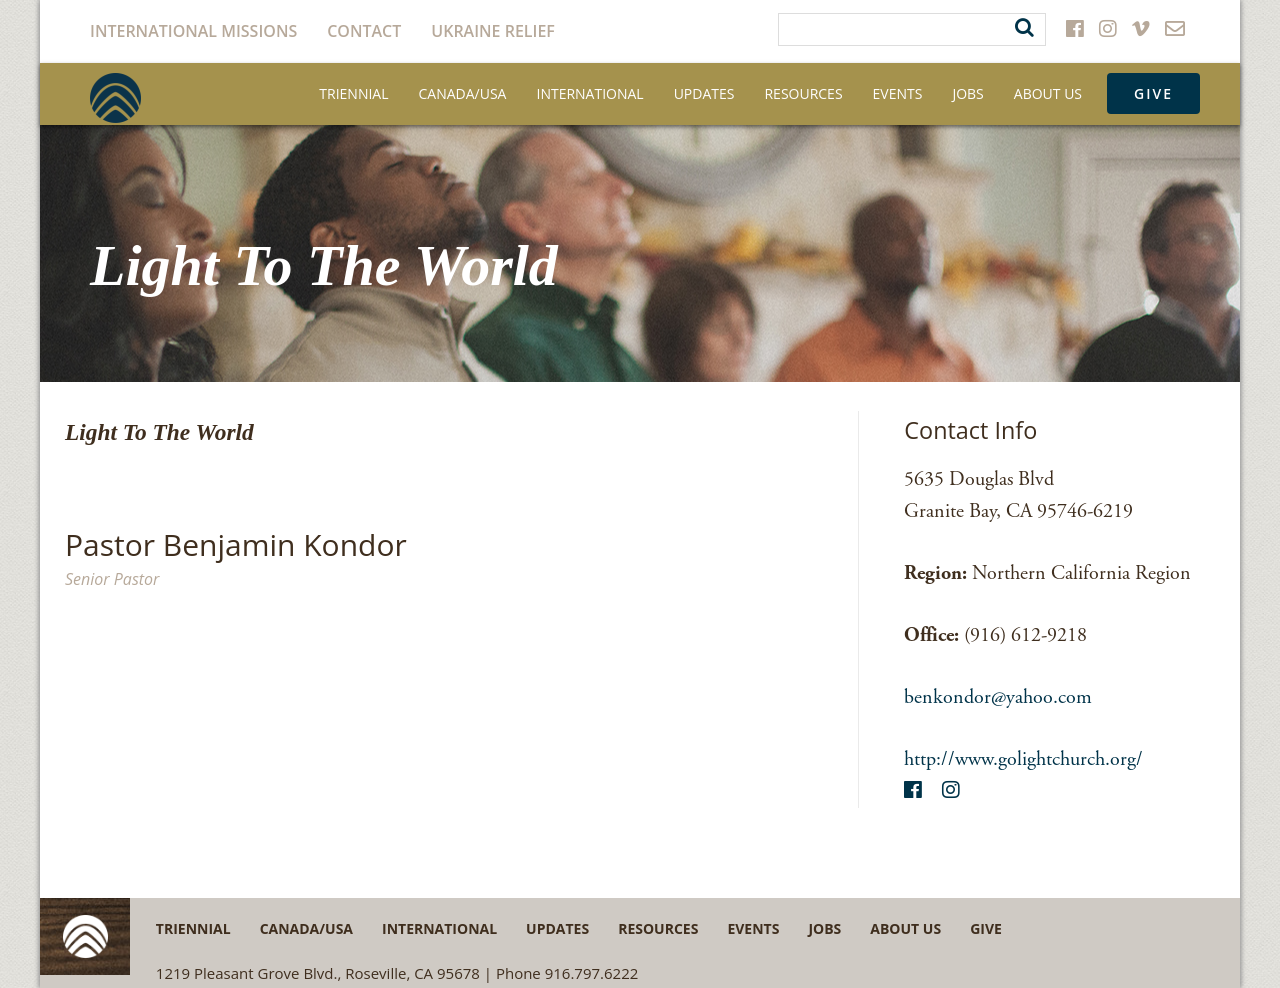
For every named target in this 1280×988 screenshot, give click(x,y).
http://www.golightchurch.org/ (1023, 759)
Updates (704, 93)
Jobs (967, 93)
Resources (803, 93)
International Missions (193, 31)
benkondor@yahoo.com (998, 697)
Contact (364, 31)
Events (898, 93)
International (589, 93)
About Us (1048, 93)
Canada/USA (463, 93)
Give (1153, 93)
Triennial (353, 93)
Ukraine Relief (493, 31)
